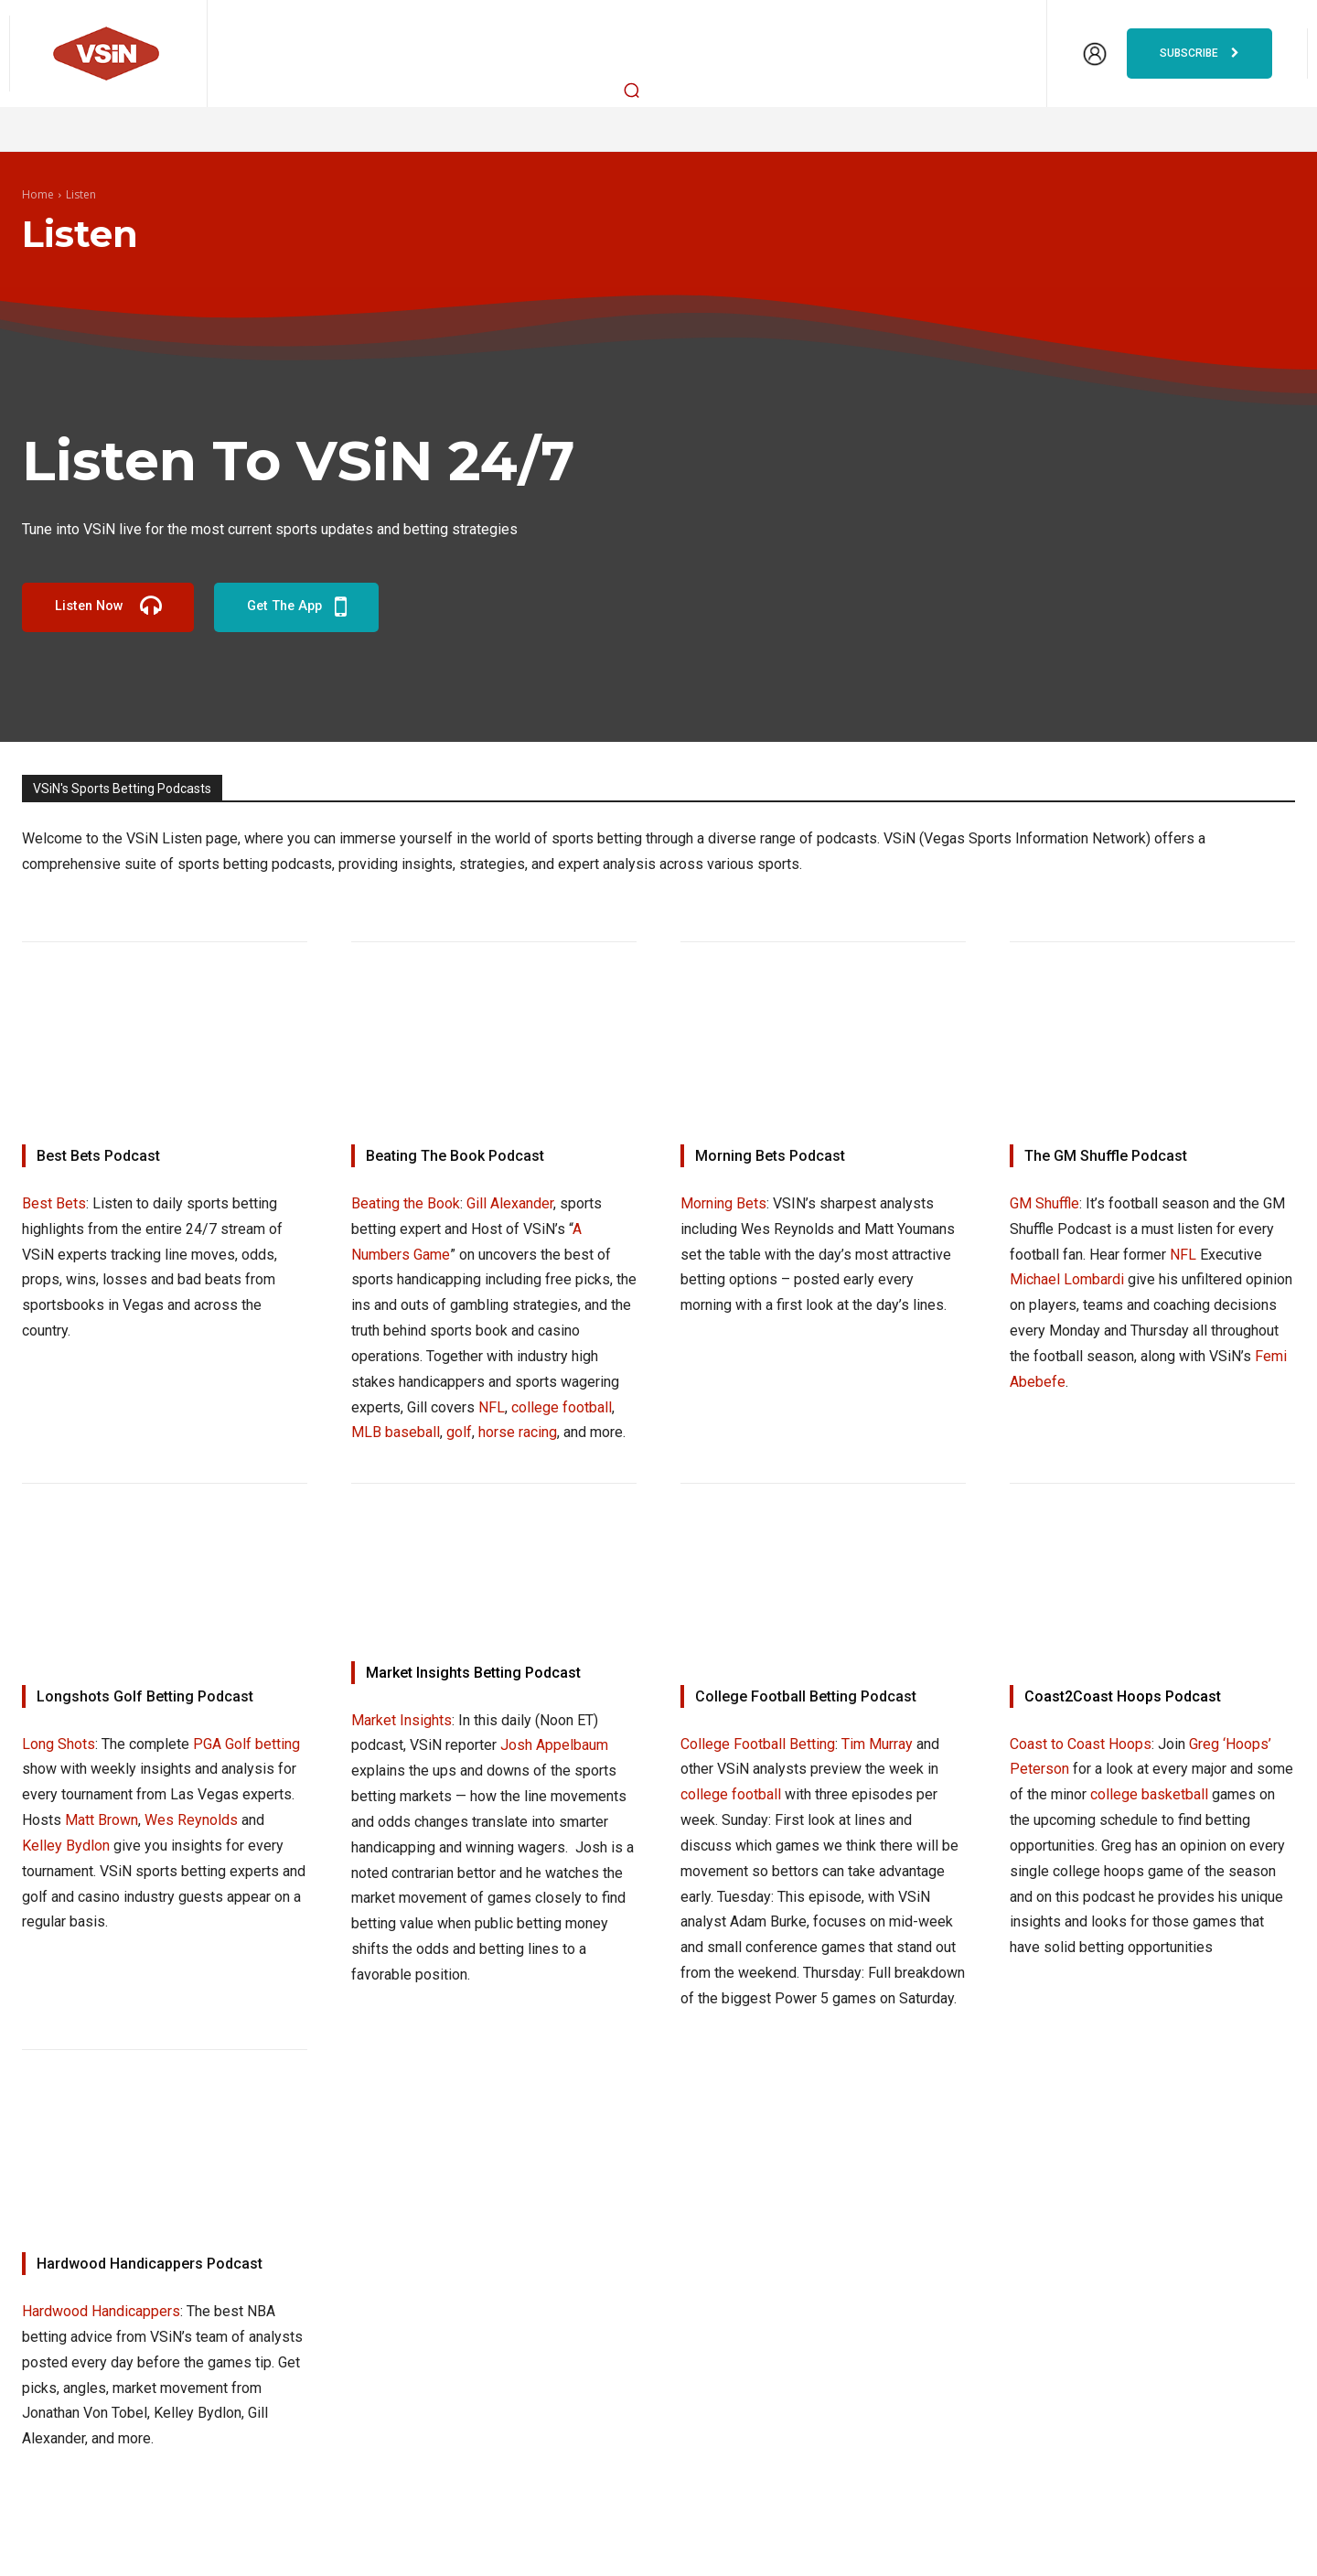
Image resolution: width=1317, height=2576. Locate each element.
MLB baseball (395, 1432)
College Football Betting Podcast (805, 1697)
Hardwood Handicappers (101, 2311)
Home (38, 194)
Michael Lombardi (1067, 1279)
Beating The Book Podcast (455, 1156)
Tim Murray (877, 1745)
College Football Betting (757, 1745)
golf (459, 1432)
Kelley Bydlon (66, 1846)
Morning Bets (723, 1203)
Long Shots (58, 1745)
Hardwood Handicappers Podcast (149, 2263)
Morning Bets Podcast (770, 1156)
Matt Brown (101, 1821)
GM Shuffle (1044, 1203)
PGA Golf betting (246, 1745)
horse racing (517, 1432)
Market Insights (401, 1721)
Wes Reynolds (191, 1821)
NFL (491, 1407)
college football (561, 1407)
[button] (632, 89)
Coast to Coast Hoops (1080, 1745)
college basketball (1149, 1795)
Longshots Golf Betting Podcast (145, 1697)
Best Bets (54, 1203)
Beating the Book (405, 1203)
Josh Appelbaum (554, 1746)
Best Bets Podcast (98, 1156)
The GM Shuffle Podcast (1105, 1156)
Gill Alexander (509, 1203)
